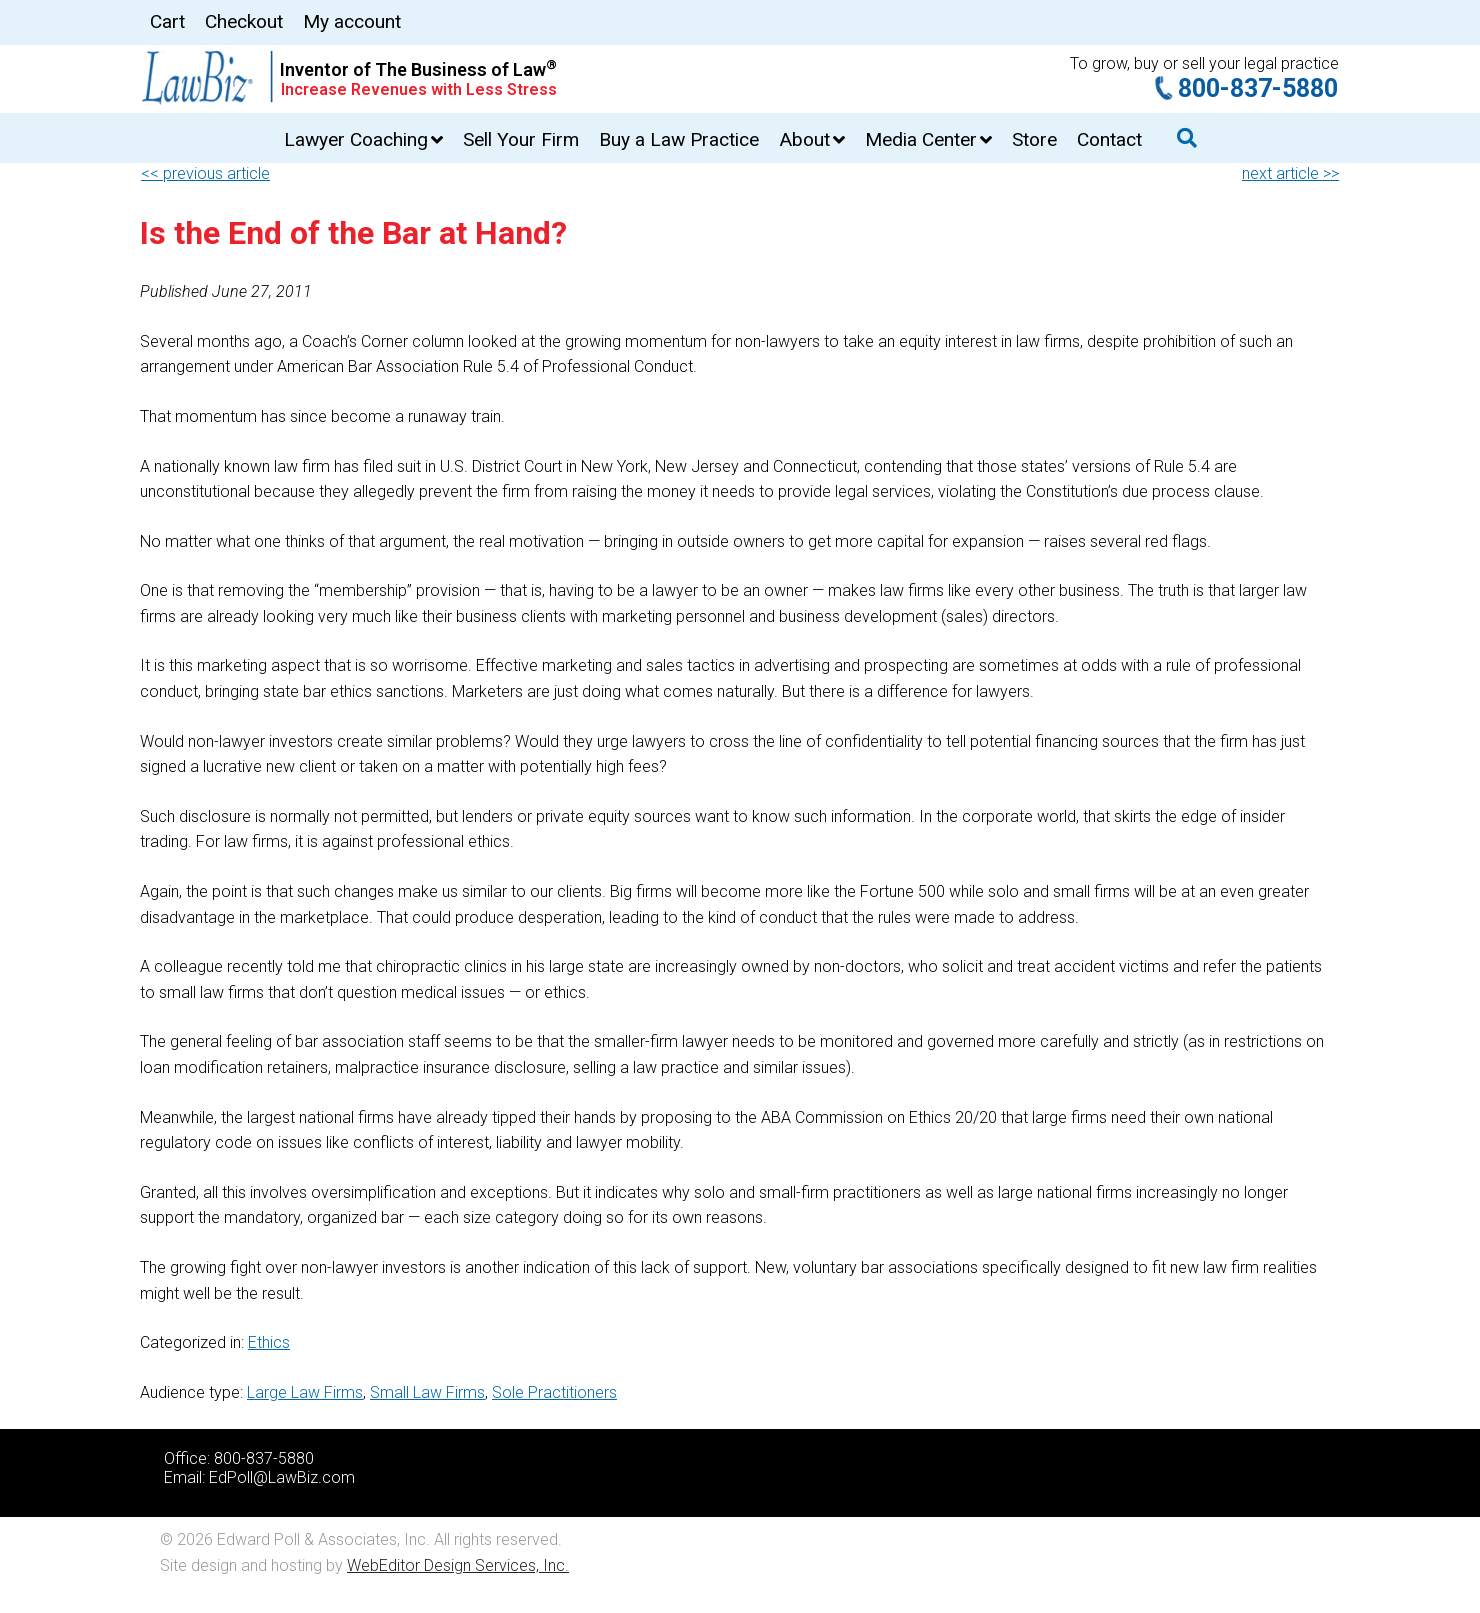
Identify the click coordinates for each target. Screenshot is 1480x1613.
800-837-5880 (1258, 88)
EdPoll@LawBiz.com (282, 1477)
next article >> (1290, 173)
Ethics (269, 1342)
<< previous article (205, 173)
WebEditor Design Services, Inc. (458, 1565)
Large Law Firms (305, 1392)
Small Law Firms (427, 1392)
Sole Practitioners (554, 1392)
